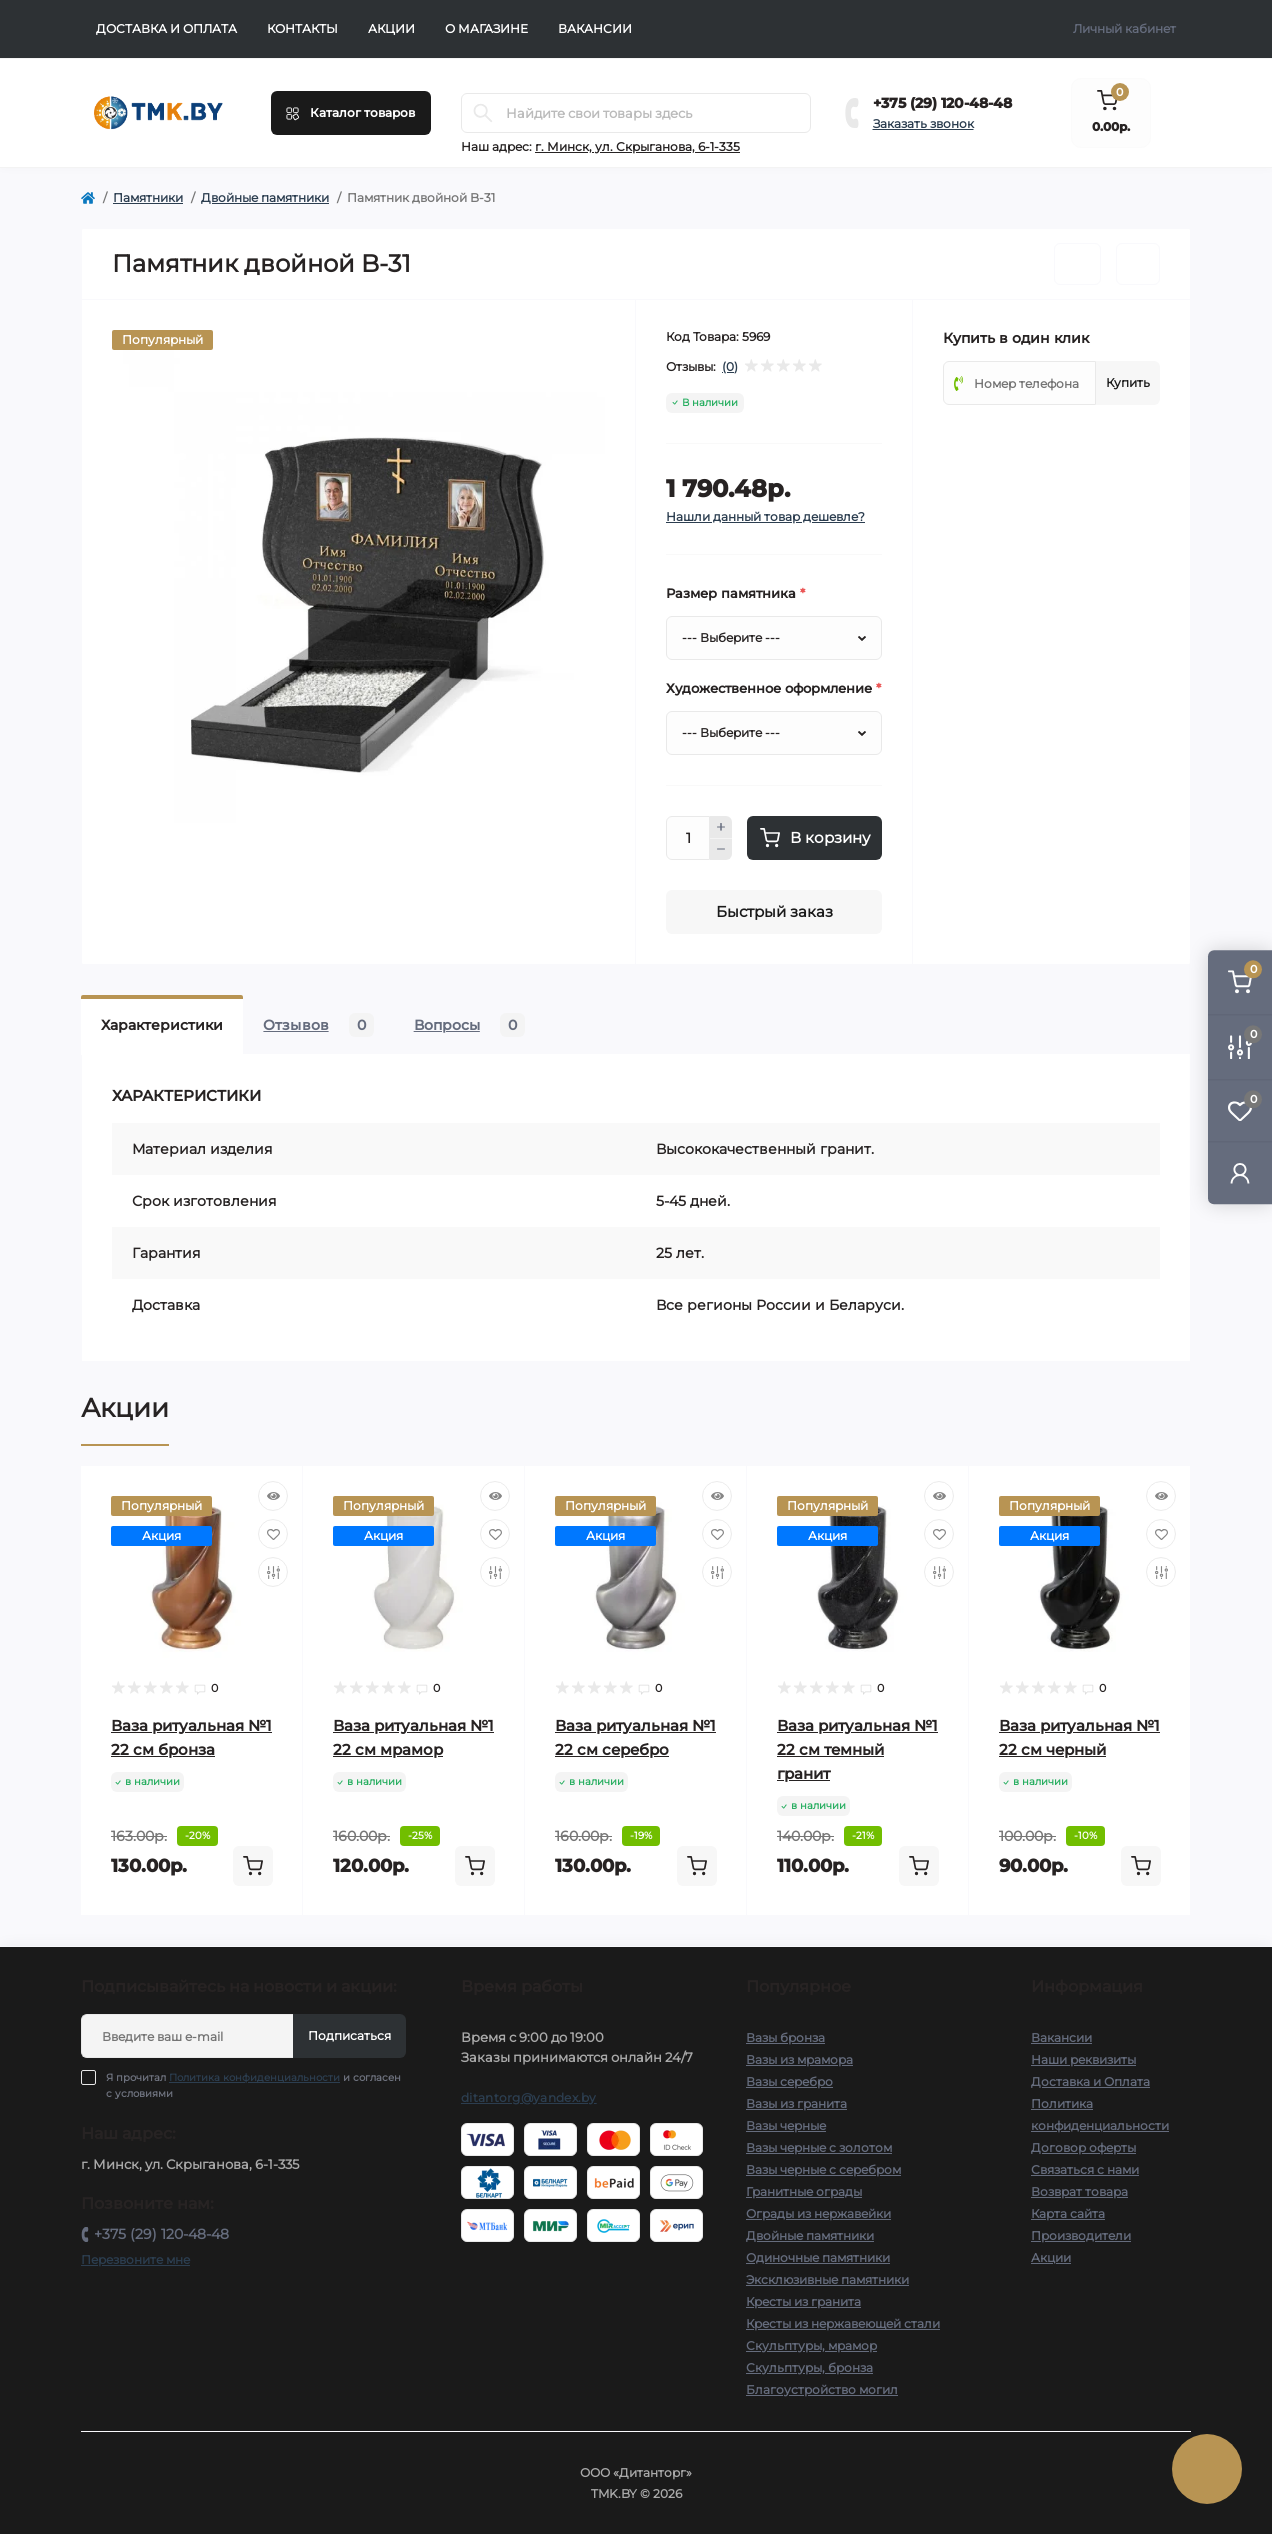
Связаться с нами (1085, 2169)
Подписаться (349, 2035)
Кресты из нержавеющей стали (843, 2323)
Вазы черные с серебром (823, 2169)
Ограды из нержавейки (818, 2213)
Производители (1081, 2235)
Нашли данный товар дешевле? (765, 516)
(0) (730, 367)
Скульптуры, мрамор (811, 2345)
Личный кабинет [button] (1124, 28)
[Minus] (721, 850)
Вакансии (595, 28)
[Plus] (721, 827)
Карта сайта (1068, 2213)
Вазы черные (786, 2125)
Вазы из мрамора (799, 2059)
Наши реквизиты (1083, 2059)
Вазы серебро (789, 2081)
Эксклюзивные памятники (827, 2279)
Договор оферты (1083, 2147)
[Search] (483, 113)
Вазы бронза (785, 2037)
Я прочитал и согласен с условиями (253, 2085)
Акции (391, 28)
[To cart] (253, 1866)
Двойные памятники (265, 197)
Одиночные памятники (818, 2257)
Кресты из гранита (803, 2301)
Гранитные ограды (804, 2191)
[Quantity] (688, 838)
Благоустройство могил (822, 2389)
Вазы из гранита (796, 2103)
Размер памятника (735, 593)
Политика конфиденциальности (254, 2077)
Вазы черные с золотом (819, 2147)
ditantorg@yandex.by (529, 2097)
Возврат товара (1079, 2191)
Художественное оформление (773, 688)
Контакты (302, 28)
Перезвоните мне (135, 2259)
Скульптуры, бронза (809, 2367)
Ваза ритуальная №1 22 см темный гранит (857, 1749)
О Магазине (486, 28)
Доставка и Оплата (166, 28)
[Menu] (351, 113)
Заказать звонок (923, 123)
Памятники (148, 197)
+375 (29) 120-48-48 (942, 103)
